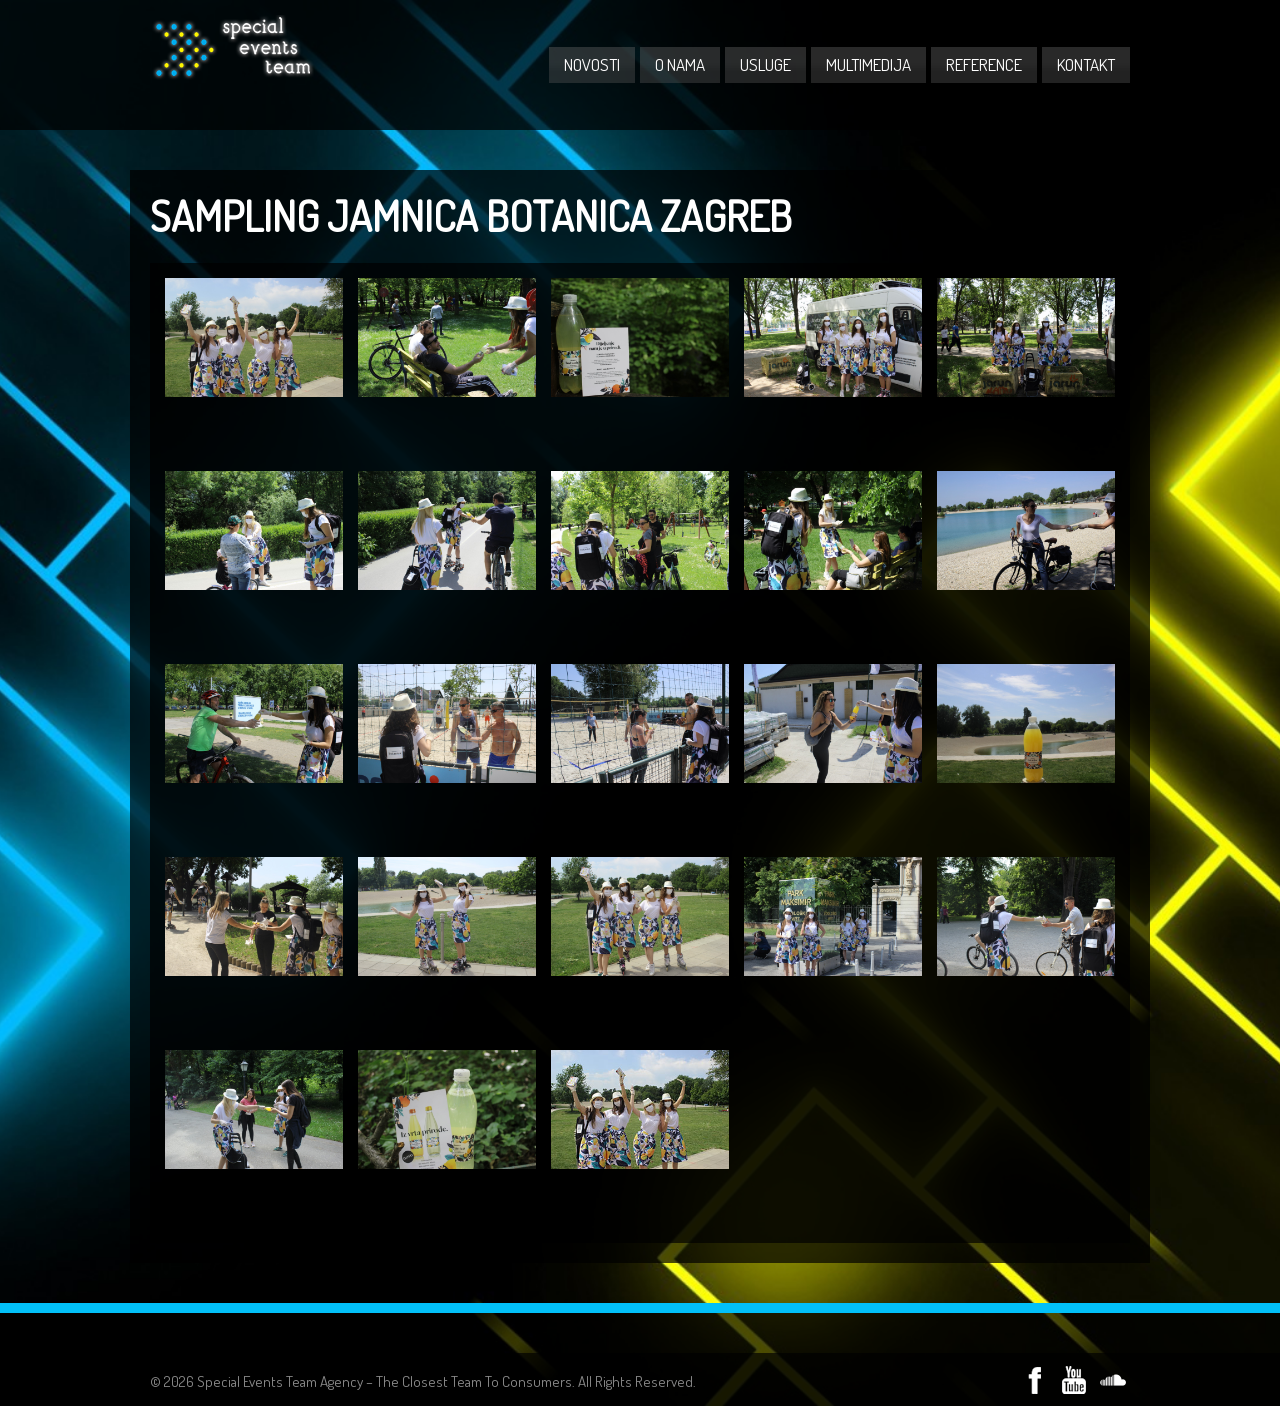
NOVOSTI (592, 64)
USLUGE (765, 64)
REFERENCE (984, 64)
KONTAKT (1086, 64)
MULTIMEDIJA (868, 64)
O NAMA (680, 64)
